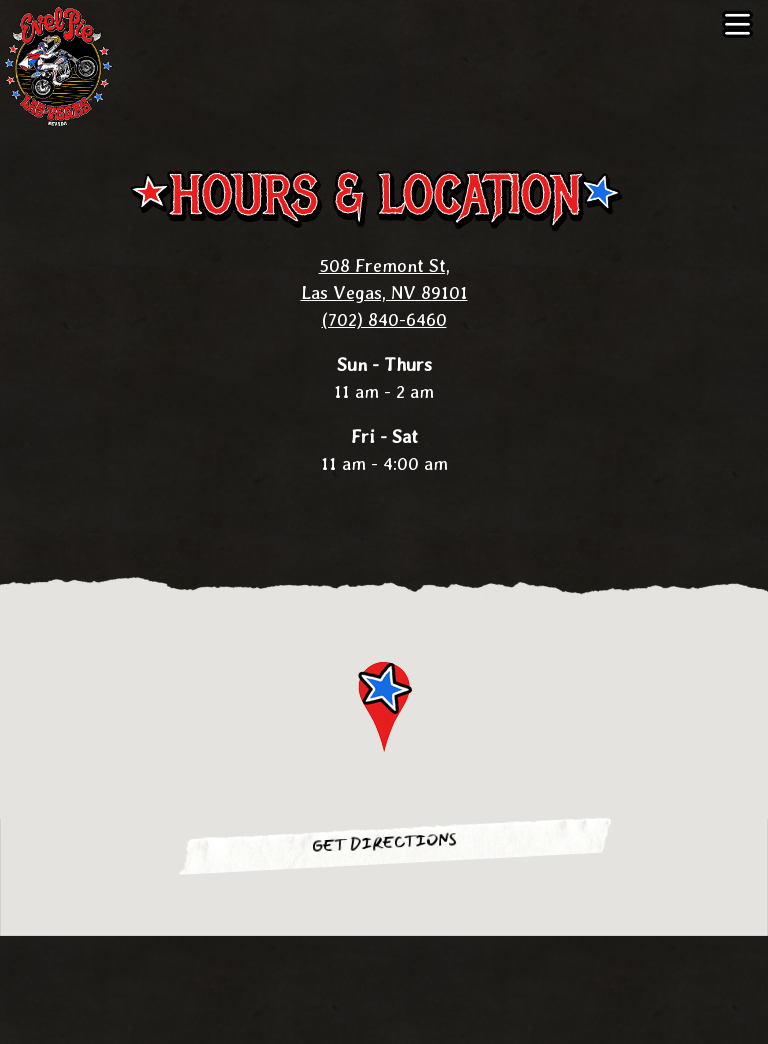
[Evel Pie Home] (65, 65)
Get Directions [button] (383, 843)
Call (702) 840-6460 (383, 962)
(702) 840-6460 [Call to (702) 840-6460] (384, 319)
